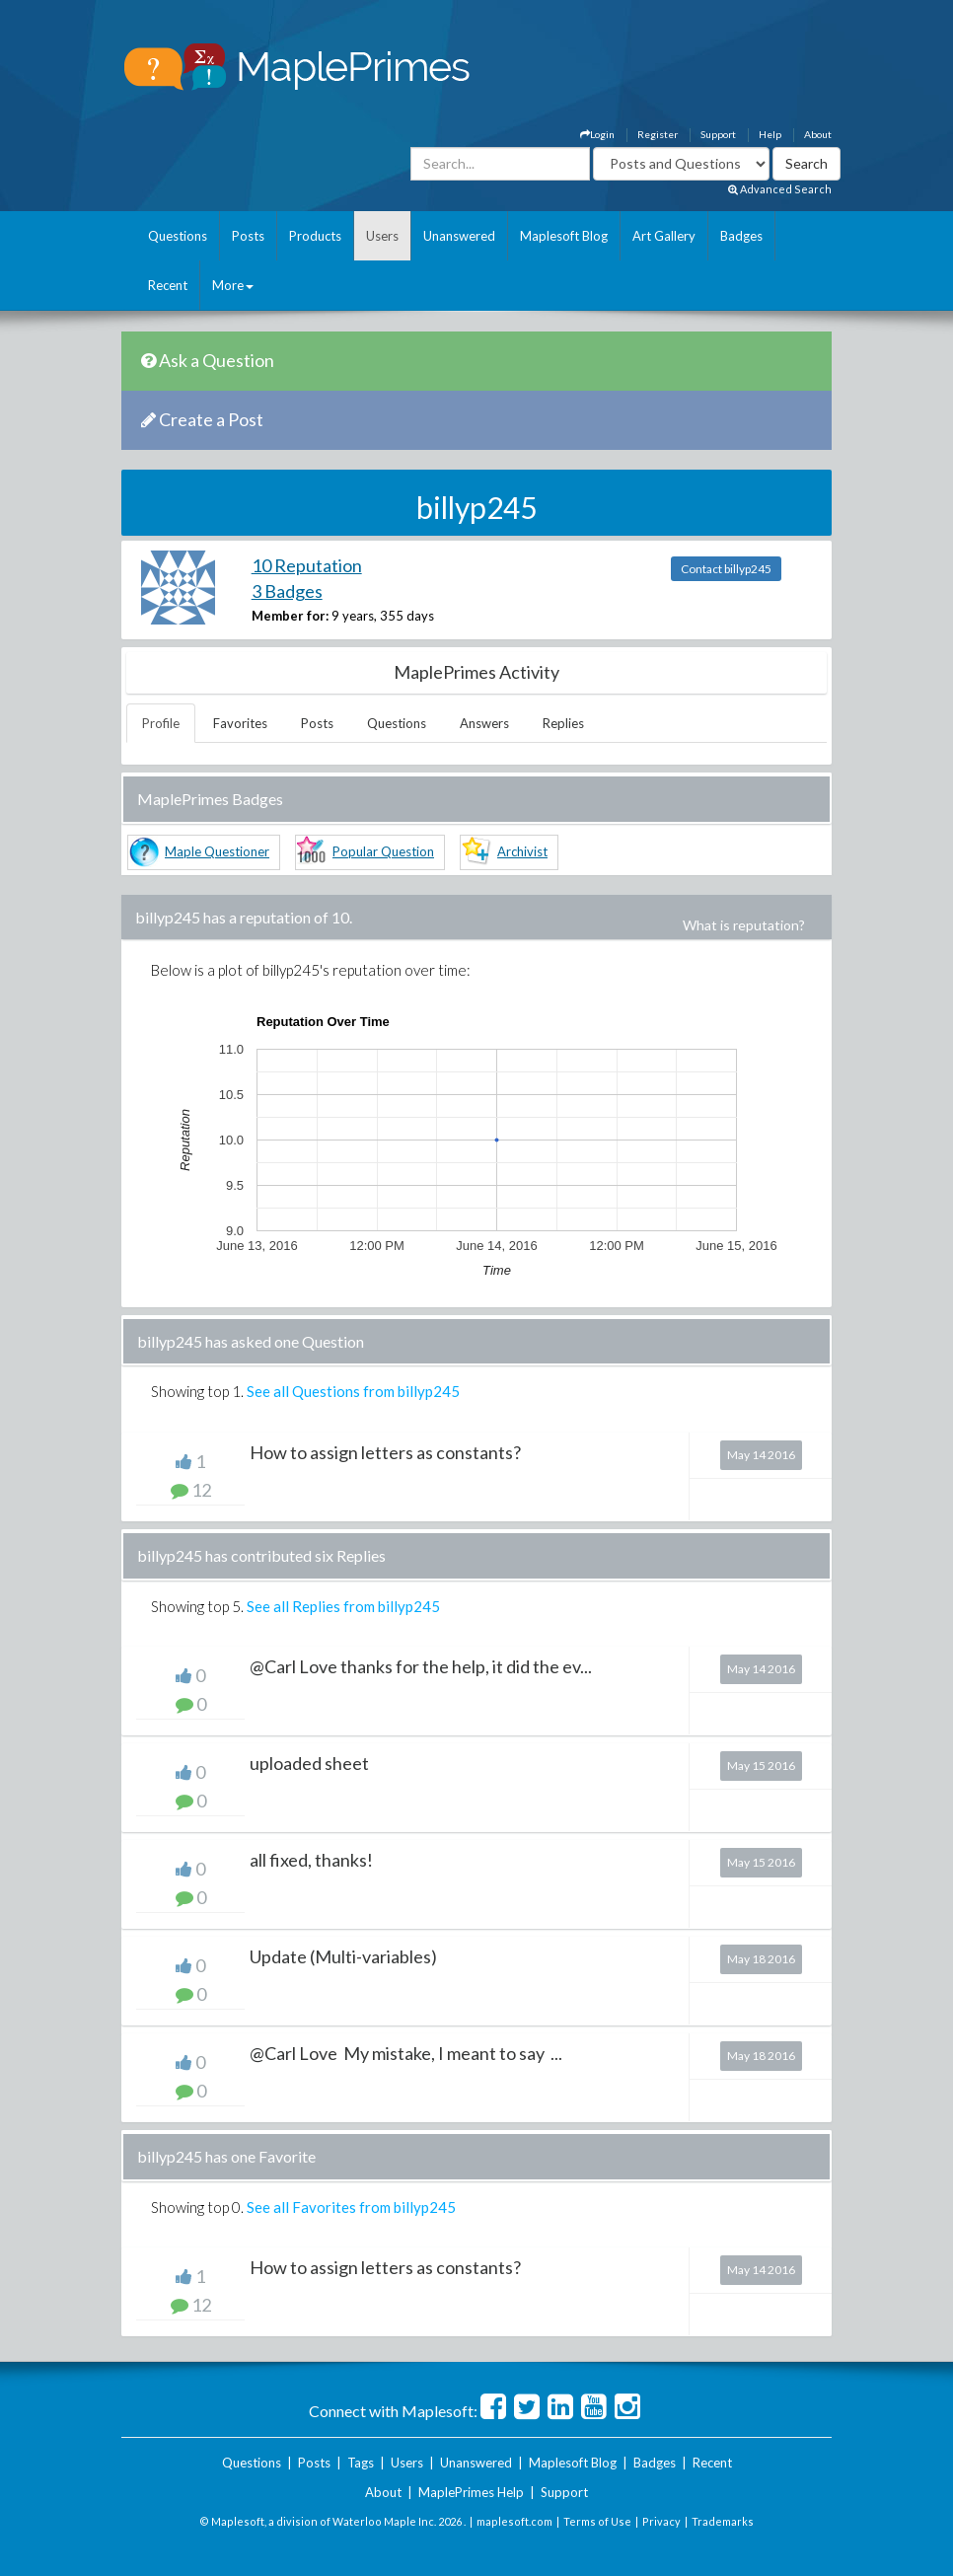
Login (597, 134)
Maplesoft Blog (564, 236)
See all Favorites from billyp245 (351, 2207)
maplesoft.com (514, 2521)
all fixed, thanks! (311, 1860)
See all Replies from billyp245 (343, 1606)
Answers (484, 723)
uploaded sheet (309, 1763)
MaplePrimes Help (471, 2492)
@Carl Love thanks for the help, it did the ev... (421, 1666)
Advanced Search (780, 189)
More (233, 285)
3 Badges (287, 591)
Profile (161, 723)
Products (315, 236)
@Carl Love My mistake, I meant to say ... (406, 2053)
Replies (563, 723)
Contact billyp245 (726, 568)
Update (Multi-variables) (343, 1956)
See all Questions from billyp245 (353, 1391)
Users (382, 236)
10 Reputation (307, 565)
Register (657, 134)
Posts (248, 236)
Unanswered (459, 236)
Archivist (522, 851)
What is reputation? (744, 925)
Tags (360, 2462)
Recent (167, 285)
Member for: (290, 616)
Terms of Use (597, 2521)
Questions (177, 236)
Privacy (661, 2521)
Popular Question (383, 851)
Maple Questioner (217, 851)
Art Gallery (664, 236)
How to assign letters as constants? (385, 1452)
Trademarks (723, 2521)
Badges (741, 236)
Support (718, 134)
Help (770, 134)
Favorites (240, 723)
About (818, 134)
